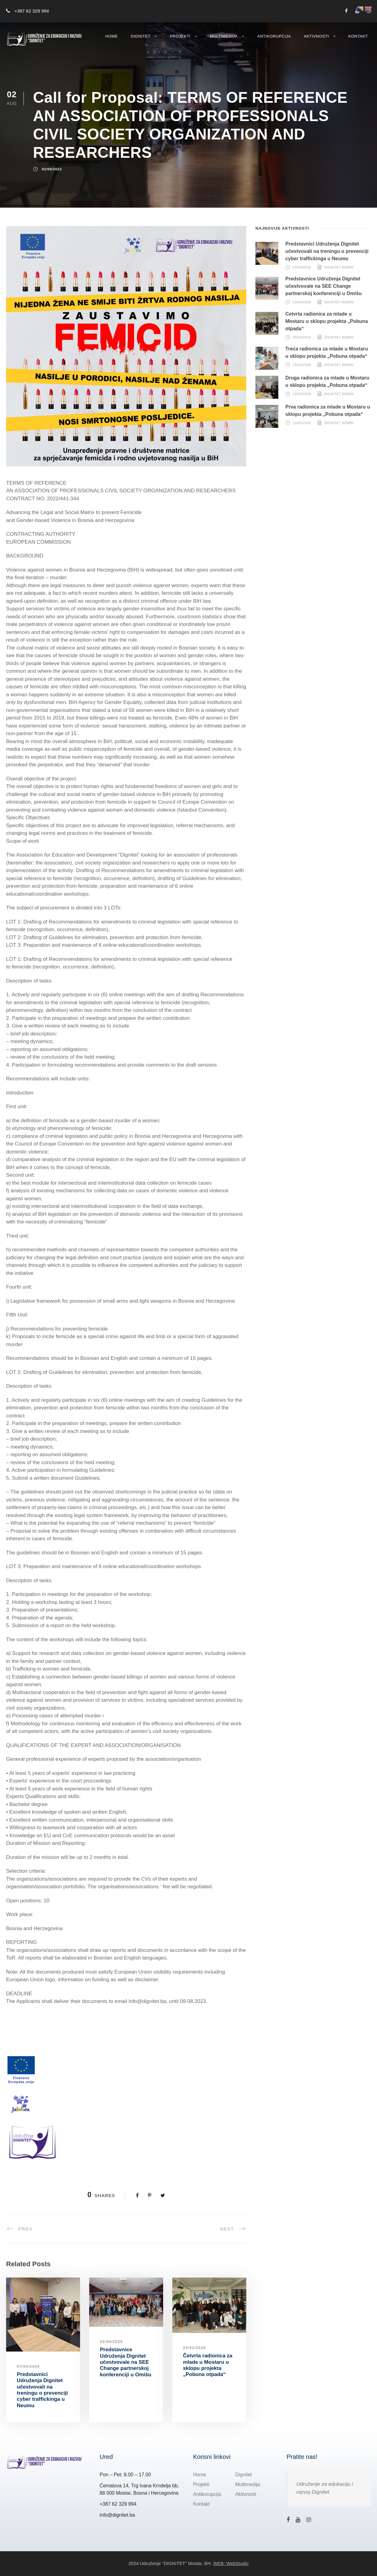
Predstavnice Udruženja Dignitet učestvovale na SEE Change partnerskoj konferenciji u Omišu (125, 2362)
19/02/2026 (302, 394)
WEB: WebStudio (231, 2563)
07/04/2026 (28, 2366)
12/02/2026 (302, 423)
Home (111, 36)
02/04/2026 (111, 2342)
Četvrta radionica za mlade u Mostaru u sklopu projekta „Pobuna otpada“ (207, 2365)
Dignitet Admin (338, 267)
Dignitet (141, 36)
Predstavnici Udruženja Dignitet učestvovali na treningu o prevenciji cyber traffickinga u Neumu (42, 2389)
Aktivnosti (316, 36)
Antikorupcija (274, 36)
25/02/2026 (194, 2348)
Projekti (180, 36)
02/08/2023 (52, 169)
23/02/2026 (302, 365)
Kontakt (358, 36)
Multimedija (224, 36)
